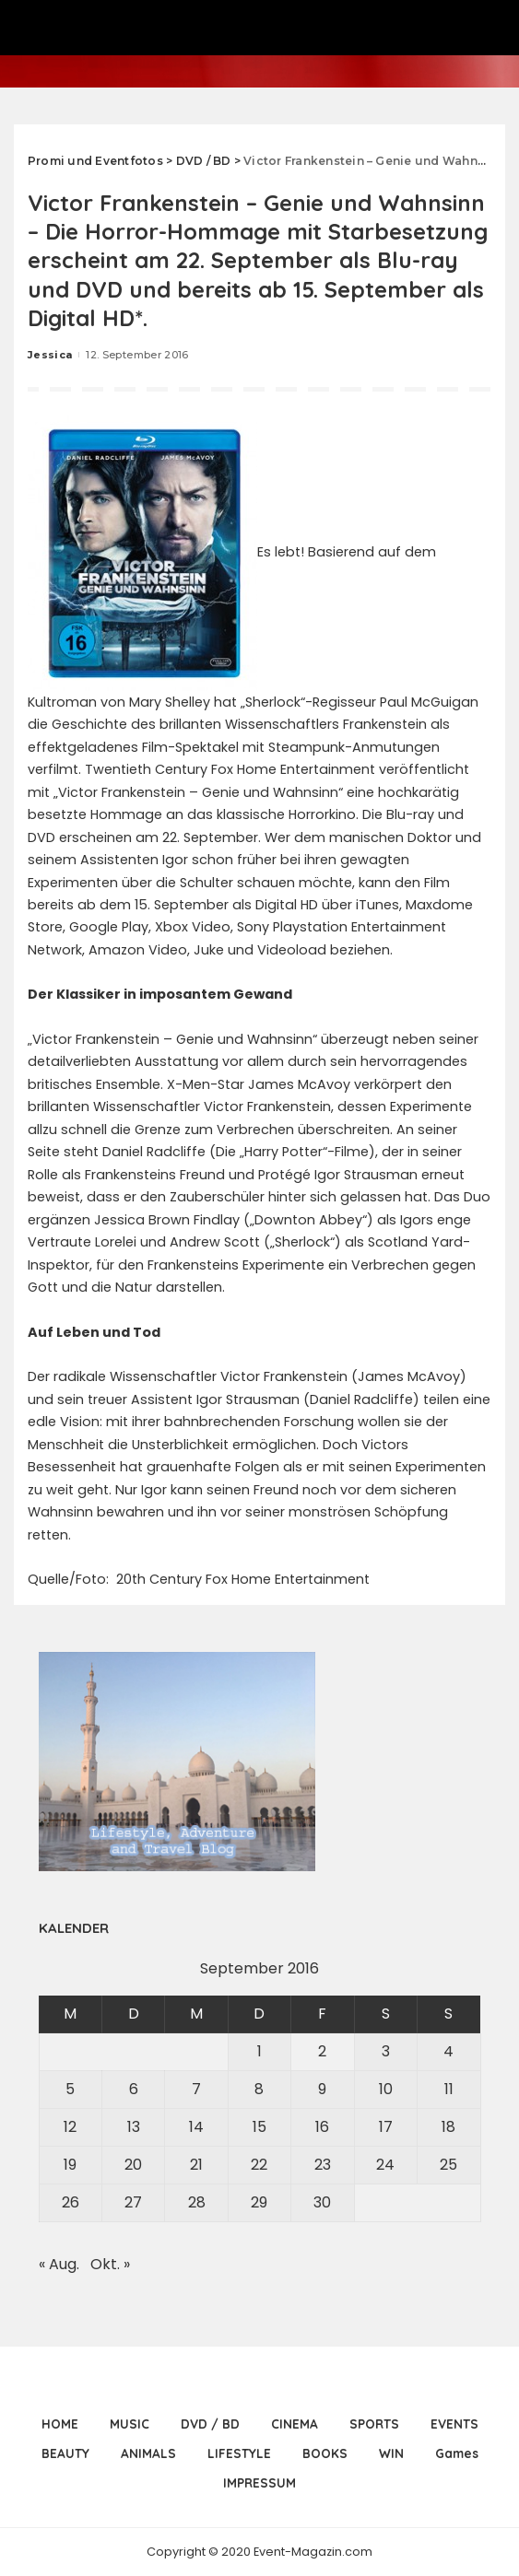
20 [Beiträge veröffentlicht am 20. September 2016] (133, 2164)
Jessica (50, 354)
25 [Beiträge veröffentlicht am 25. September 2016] (448, 2164)
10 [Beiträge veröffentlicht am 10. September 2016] (386, 2089)
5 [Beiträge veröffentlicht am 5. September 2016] (70, 2089)
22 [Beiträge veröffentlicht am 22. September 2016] (259, 2164)
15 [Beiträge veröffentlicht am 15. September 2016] (259, 2126)
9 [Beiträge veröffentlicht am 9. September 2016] (322, 2089)
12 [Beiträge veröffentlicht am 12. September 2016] (70, 2126)
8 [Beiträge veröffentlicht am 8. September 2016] (259, 2089)
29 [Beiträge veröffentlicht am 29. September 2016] (259, 2202)
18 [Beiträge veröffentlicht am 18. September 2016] (448, 2126)
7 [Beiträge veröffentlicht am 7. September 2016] (196, 2089)
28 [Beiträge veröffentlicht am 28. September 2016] (197, 2202)
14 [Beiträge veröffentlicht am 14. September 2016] (196, 2126)
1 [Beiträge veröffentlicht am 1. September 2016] (259, 2051)
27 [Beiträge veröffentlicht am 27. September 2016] (133, 2202)
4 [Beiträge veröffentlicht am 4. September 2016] (448, 2051)
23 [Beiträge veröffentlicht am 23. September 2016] (322, 2164)
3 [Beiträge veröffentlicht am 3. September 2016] (386, 2051)
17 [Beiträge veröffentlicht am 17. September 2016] (386, 2126)
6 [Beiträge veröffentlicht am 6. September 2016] (133, 2089)
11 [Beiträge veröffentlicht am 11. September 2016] (449, 2089)
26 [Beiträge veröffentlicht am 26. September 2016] (70, 2202)
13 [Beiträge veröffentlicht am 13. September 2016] (133, 2126)
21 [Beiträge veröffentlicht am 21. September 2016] (196, 2164)
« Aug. (59, 2264)
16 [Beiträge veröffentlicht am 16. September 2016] (322, 2126)
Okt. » (110, 2264)
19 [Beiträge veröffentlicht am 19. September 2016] (70, 2164)
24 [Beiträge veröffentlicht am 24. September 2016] (385, 2164)
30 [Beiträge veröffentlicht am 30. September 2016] (322, 2202)
